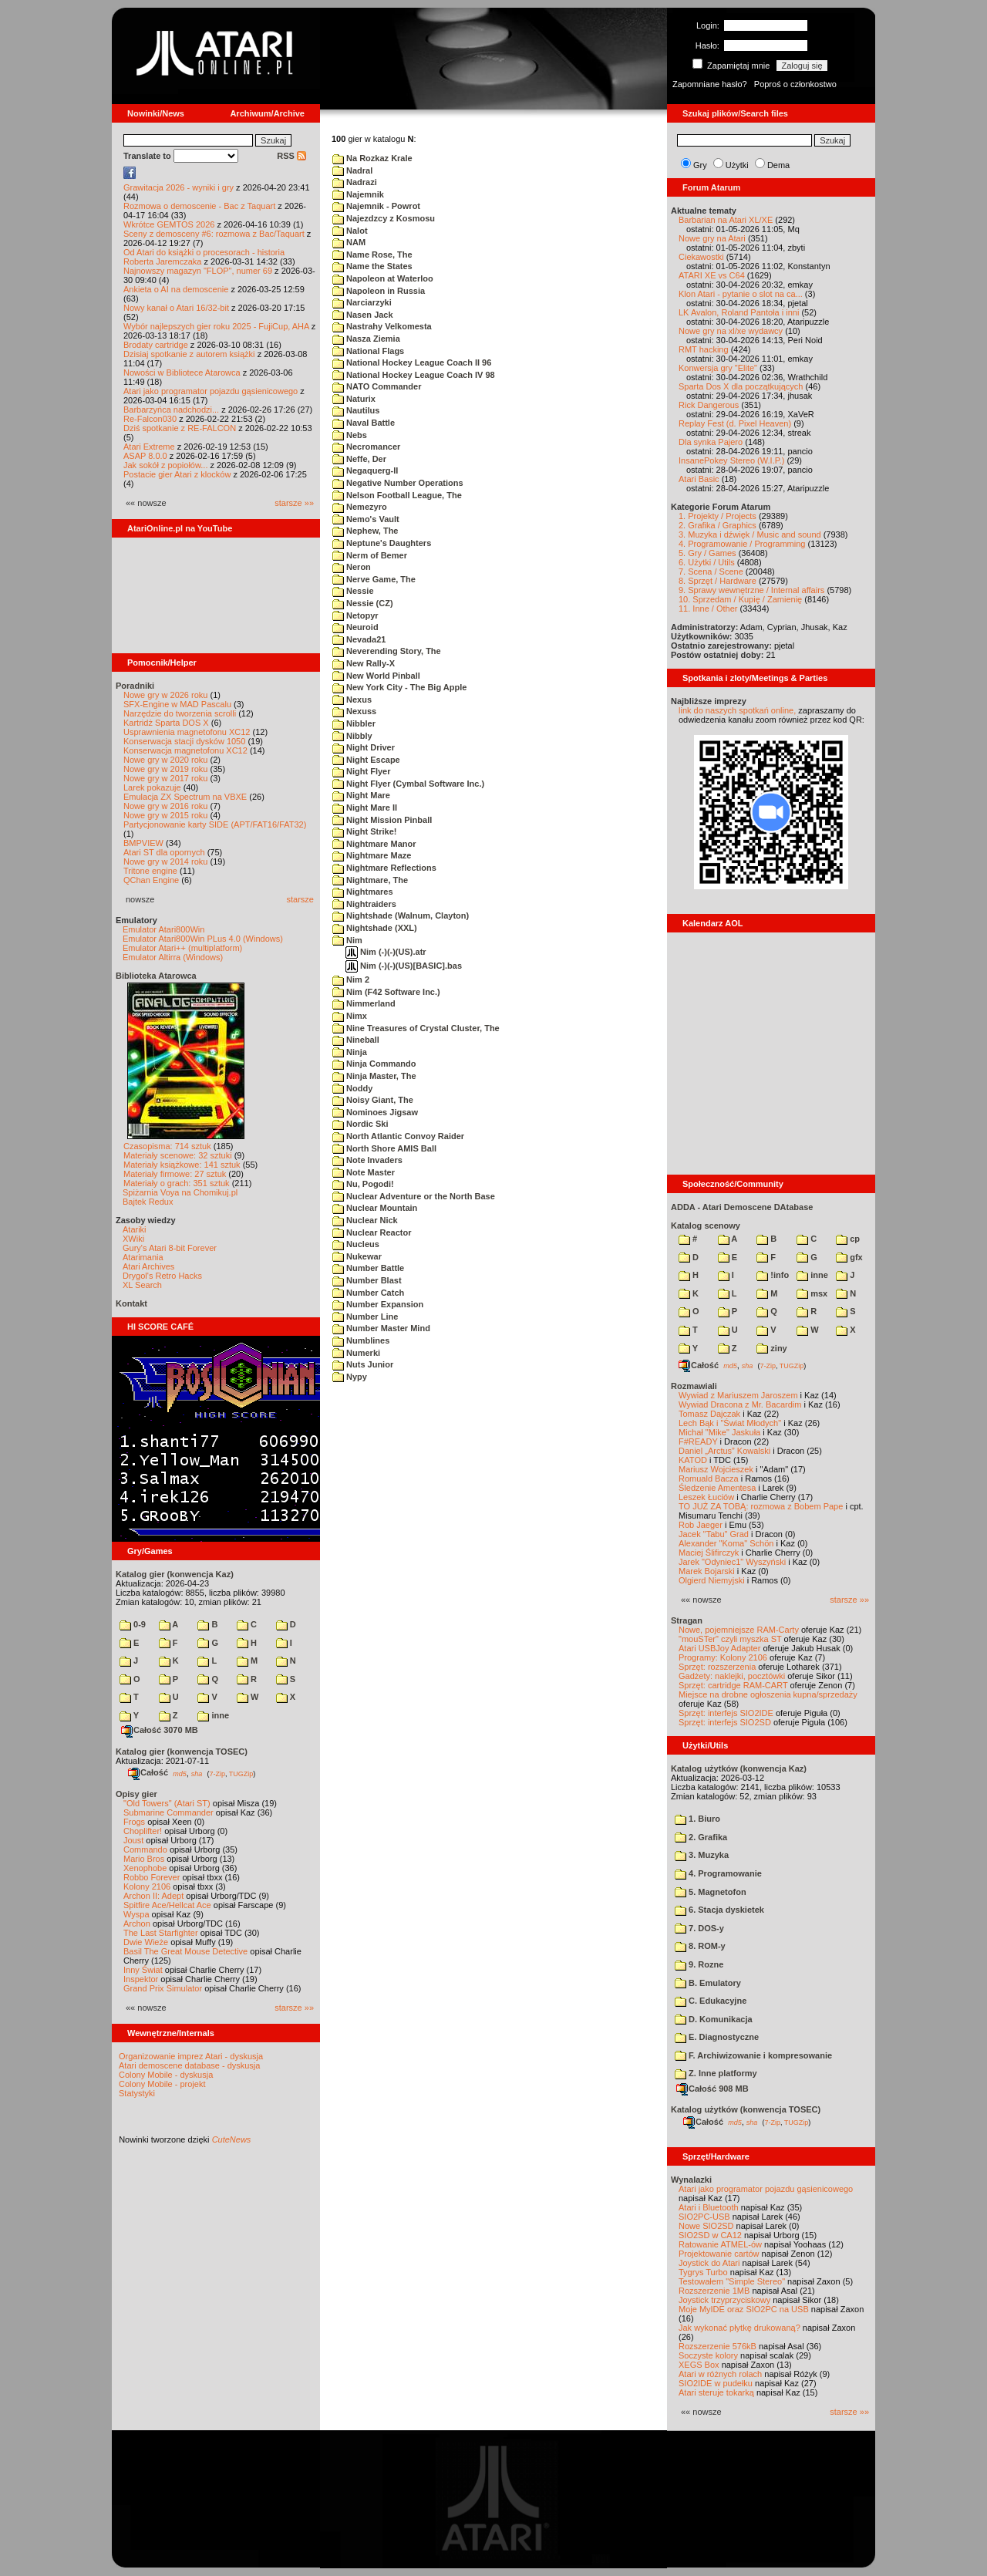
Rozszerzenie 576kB (717, 2346)
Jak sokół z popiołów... (165, 465)
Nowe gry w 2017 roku (165, 778)
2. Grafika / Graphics (717, 525)
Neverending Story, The (386, 651)
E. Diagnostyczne (717, 2037)
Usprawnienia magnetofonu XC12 (187, 732)
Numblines (360, 1340)
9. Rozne (699, 1964)
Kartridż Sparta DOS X (166, 722)
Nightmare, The (370, 880)
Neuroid (355, 627)
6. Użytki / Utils (707, 562)
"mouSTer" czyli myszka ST (730, 1639)
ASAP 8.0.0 (145, 455)
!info (772, 1275)
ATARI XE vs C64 (712, 275)
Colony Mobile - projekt (162, 2084)
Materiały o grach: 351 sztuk (176, 1183)
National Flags (368, 351)
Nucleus (355, 1244)
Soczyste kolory (708, 2355)
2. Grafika (701, 1837)
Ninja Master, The (374, 1076)
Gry (700, 165)
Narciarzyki (362, 302)
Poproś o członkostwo (795, 84)
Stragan (686, 1620)
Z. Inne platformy (716, 2073)
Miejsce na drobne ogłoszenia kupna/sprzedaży (768, 1694)
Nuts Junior (362, 1364)
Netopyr (355, 615)
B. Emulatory (708, 1983)
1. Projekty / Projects (717, 516)
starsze (300, 899)
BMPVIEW (143, 843)
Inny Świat (143, 1969)
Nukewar (357, 1256)
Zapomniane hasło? (709, 84)
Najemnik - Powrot (376, 206)
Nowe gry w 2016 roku (165, 806)
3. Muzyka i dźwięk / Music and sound (750, 534)
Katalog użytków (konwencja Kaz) (739, 1768)
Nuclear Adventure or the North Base (413, 1196)
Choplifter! (142, 1831)
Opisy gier (136, 1794)
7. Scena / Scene (711, 571)
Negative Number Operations (397, 482)
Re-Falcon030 (150, 418)
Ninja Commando (374, 1063)
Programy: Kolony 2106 (723, 1657)
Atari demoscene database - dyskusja (189, 2065)
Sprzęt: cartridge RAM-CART (733, 1685)
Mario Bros (143, 1858)
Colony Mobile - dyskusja (166, 2074)
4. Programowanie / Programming (742, 543)
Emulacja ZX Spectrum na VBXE (185, 796)
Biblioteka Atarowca (156, 975)
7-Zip (217, 1773)
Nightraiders (364, 904)
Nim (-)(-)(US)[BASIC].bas (403, 965)
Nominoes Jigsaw (375, 1112)
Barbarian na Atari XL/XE (726, 219)
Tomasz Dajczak (709, 1413)
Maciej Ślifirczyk (709, 1552)
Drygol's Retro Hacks (162, 1275)
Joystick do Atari (709, 2262)
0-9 (133, 1624)
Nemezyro (359, 506)
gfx (849, 1257)
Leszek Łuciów (706, 1497)
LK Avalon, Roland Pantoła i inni (739, 312)
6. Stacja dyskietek (719, 1909)
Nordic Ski (360, 1123)
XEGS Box (699, 2364)
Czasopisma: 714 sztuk (167, 1146)
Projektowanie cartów (719, 2253)
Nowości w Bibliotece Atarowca (182, 372)
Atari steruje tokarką (716, 2392)
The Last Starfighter (160, 1932)
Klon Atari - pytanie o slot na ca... (741, 293)
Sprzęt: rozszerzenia (717, 1666)
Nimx (349, 1015)
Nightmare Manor (374, 843)
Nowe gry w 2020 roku (165, 759)
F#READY (698, 1441)
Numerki (356, 1352)
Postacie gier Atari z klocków (177, 474)
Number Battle (368, 1268)
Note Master (363, 1172)
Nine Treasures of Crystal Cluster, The (416, 1028)
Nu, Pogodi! (363, 1184)
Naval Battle (363, 422)
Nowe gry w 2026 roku (165, 695)
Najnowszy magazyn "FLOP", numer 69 (197, 270)
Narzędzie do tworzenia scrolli (179, 713)
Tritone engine (150, 870)
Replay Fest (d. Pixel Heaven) (735, 423)
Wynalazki (691, 2179)
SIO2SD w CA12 (710, 2235)
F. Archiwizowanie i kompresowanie (753, 2055)
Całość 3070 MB (159, 1730)
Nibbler (354, 723)
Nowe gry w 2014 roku (165, 861)
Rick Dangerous (709, 405)
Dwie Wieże (145, 1942)
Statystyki (137, 2093)
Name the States (372, 266)
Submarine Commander (168, 1812)
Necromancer (366, 446)
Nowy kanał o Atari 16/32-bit (176, 307)
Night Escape (366, 759)
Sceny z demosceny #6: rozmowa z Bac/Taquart (214, 233)
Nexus (352, 699)
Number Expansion (377, 1304)
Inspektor (140, 1979)
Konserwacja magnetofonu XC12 (185, 750)
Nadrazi (354, 182)
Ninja (349, 1052)
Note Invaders (367, 1160)
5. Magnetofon (710, 1892)
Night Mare (361, 795)
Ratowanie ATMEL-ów (720, 2244)
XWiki (133, 1238)
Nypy (349, 1376)
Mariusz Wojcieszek (716, 1469)
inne (213, 1715)
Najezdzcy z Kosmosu (383, 218)
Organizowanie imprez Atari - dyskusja (191, 2056)
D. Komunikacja (714, 2019)
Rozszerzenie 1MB (714, 2290)
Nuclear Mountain (374, 1207)
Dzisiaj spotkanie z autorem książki (189, 354)
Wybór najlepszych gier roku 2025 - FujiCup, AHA (216, 326)
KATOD (693, 1460)
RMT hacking (704, 349)
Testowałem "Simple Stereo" (732, 2281)
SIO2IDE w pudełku (716, 2383)
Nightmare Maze (371, 855)
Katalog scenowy (705, 1225)
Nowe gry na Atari (712, 238)
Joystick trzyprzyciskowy (724, 2300)
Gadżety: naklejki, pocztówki (732, 1676)
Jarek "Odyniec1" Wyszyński (732, 1561)
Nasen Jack (362, 314)
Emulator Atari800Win (163, 929)
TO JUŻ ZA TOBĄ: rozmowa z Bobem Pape (761, 1506)
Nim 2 (350, 979)
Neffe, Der (359, 459)
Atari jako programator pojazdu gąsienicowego (210, 391)
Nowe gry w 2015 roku (165, 815)
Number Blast (367, 1280)
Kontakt (131, 1303)
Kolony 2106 (146, 1886)
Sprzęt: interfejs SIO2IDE (726, 1713)
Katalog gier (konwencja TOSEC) (182, 1751)
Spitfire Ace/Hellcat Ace (167, 1905)
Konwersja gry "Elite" (718, 368)
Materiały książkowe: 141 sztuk (182, 1164)
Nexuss (354, 711)
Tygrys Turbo (703, 2272)
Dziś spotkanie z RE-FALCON (179, 428)
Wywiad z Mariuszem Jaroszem (738, 1395)
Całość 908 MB (712, 2088)
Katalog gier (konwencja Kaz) (175, 1574)
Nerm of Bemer (369, 555)
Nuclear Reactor (371, 1232)
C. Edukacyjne (710, 2000)
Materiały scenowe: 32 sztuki (177, 1155)
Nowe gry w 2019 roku (165, 769)
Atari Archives (148, 1266)
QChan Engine (151, 880)
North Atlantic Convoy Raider (398, 1136)
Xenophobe (145, 1868)
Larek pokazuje (152, 787)
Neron (351, 567)
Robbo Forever (151, 1877)
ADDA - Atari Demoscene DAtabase (742, 1207)
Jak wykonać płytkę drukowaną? (739, 2327)
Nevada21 (359, 639)
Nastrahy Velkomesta (382, 326)
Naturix (354, 398)
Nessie (353, 590)
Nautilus (355, 410)
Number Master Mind (381, 1328)
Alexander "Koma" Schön (726, 1543)
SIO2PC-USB (704, 2216)
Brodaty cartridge (155, 344)
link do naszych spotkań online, (737, 710)
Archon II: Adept (154, 1895)
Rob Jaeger (701, 1524)
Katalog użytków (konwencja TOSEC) (745, 2109)
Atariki (135, 1229)
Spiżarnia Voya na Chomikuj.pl (180, 1192)
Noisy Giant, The (372, 1099)
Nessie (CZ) (362, 603)
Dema (778, 165)
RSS (291, 155)
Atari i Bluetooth (709, 2207)
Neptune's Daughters (381, 543)
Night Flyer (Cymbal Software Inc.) (408, 783)
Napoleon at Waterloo (382, 278)
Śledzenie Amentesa (717, 1487)
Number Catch (368, 1292)
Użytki (737, 165)
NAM (348, 242)
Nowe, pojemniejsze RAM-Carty (739, 1629)
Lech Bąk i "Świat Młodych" (730, 1423)
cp (848, 1238)
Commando (145, 1849)
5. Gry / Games (707, 553)
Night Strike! (364, 831)
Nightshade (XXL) (374, 927)
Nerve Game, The (374, 579)
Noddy (352, 1088)
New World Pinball (376, 675)
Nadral (352, 170)
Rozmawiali (694, 1386)
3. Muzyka (702, 1855)
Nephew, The (365, 530)
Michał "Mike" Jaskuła (719, 1432)
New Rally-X (363, 663)
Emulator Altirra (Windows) (173, 957)
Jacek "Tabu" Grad (714, 1534)
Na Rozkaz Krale (372, 158)
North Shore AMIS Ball (384, 1148)
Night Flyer (361, 771)
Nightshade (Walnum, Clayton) (400, 915)
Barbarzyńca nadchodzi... (171, 409)
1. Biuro (697, 1818)
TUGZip (241, 1773)
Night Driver (363, 747)
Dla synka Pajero (711, 442)
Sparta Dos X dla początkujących (741, 386)
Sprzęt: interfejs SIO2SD (725, 1722)
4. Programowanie (718, 1873)
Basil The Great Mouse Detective (185, 1951)
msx (812, 1293)
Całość (148, 1772)
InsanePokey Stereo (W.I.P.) (731, 460)
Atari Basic (699, 479)
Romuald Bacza (709, 1478)
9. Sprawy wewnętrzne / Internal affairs (751, 590)
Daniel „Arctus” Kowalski (724, 1450)
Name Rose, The (372, 254)
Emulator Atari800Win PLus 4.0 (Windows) (203, 938)
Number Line (365, 1316)
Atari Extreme (149, 446)
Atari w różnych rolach (720, 2374)
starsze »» (294, 502)
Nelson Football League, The (397, 495)
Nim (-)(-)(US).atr (385, 951)
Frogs (134, 1821)
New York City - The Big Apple (399, 687)
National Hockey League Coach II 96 (411, 362)
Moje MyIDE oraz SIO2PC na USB (744, 2309)
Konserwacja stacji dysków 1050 (184, 741)
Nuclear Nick (365, 1220)
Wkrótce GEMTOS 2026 (168, 224)
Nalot (350, 230)
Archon (136, 1923)
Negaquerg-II (365, 470)
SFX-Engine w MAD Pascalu (177, 704)
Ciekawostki (701, 256)
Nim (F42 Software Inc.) (386, 991)
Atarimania (143, 1257)
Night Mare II (364, 807)
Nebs (349, 435)
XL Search (142, 1285)
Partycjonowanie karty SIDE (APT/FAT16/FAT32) (214, 824)
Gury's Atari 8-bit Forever (170, 1248)
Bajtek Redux (148, 1201)
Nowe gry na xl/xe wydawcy (731, 330)
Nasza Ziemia (366, 338)
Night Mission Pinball (382, 819)
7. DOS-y (699, 1928)
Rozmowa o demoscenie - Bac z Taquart (199, 206)
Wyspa (136, 1914)
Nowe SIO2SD (706, 2225)
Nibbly (352, 735)
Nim (347, 940)
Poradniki (135, 685)
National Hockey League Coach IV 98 (413, 374)
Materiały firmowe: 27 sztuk (174, 1173)
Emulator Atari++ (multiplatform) (182, 948)
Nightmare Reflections (384, 867)
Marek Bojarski (707, 1571)
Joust (133, 1840)
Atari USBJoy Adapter (719, 1648)
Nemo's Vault (365, 519)
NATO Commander (376, 386)
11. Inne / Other (708, 608)
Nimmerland (364, 1003)
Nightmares (362, 891)
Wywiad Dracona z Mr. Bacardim (740, 1404)
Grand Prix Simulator (162, 1988)
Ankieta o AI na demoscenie (175, 289)
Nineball (355, 1039)
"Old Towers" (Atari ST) (167, 1803)
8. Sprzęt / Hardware (717, 580)
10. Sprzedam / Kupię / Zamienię (740, 599)
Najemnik (358, 194)
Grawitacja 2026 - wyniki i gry (178, 187)
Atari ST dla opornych (164, 852)
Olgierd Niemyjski (712, 1580)
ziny (771, 1348)
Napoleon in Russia (378, 290)
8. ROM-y (700, 1946)
